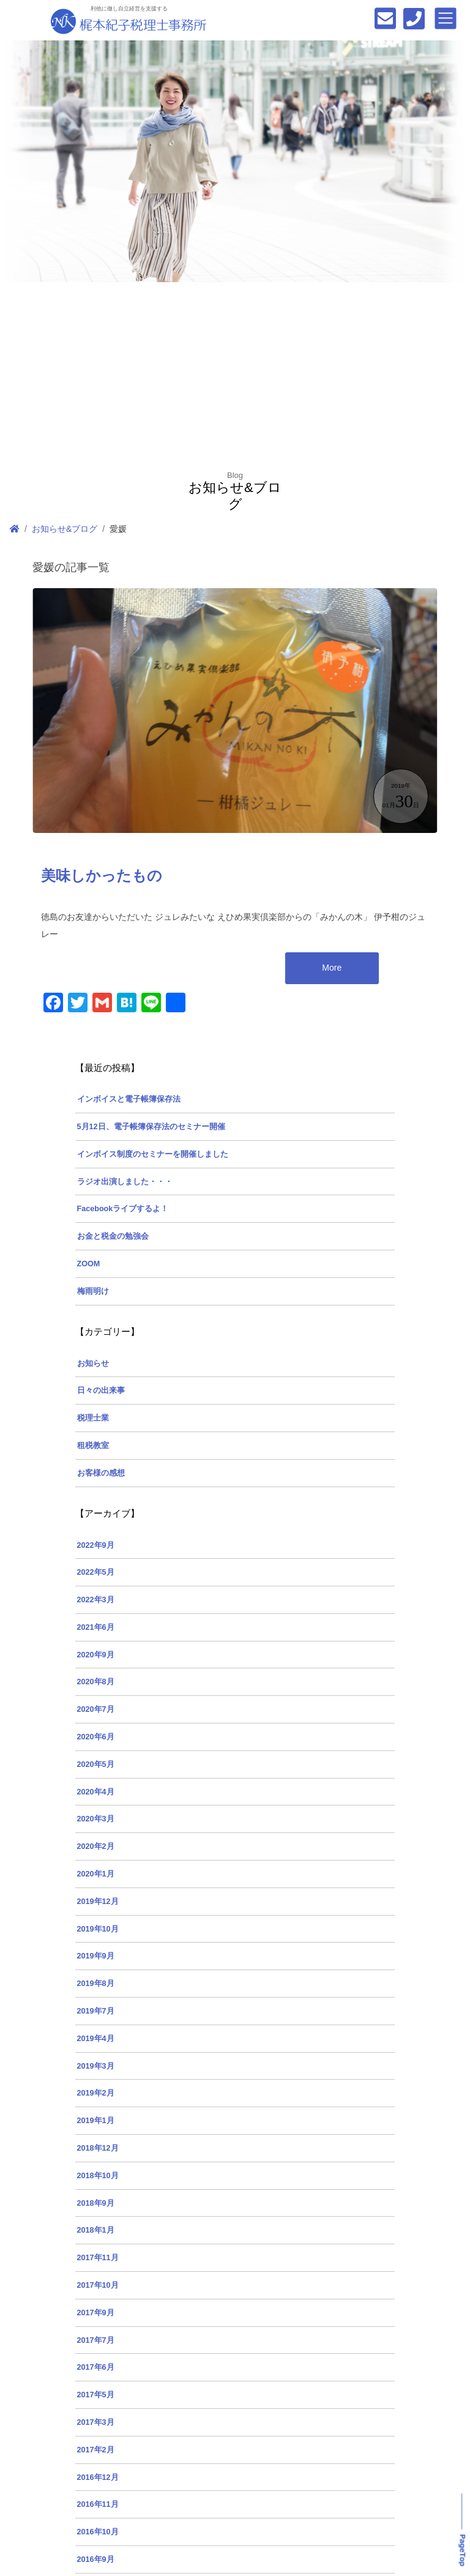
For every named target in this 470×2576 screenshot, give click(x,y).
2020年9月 (95, 1655)
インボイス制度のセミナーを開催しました (152, 1154)
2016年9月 (95, 2559)
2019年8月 (95, 1983)
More (331, 968)
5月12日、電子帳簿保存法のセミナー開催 (151, 1126)
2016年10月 (98, 2532)
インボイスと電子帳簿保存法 (129, 1099)
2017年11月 (98, 2257)
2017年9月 (95, 2313)
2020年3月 (95, 1819)
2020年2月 (95, 1846)
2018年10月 (98, 2175)
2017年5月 (95, 2395)
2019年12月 (98, 1901)
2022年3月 (95, 1600)
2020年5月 (95, 1764)
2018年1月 (95, 2230)
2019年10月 (98, 1929)
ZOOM (88, 1264)
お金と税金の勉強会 (113, 1236)
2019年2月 (95, 2093)
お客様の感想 (101, 1473)
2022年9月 (95, 1545)
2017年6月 (95, 2367)
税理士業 (93, 1418)
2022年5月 (95, 1572)
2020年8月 (95, 1682)
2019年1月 (95, 2120)
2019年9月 (95, 1956)
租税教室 (93, 1445)
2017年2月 (95, 2450)
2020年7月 (95, 1709)
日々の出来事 (101, 1390)
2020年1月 (95, 1874)
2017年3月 (95, 2422)
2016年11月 (98, 2504)
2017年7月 (95, 2340)
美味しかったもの (101, 876)
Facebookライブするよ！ (123, 1208)
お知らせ (93, 1363)
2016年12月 (98, 2477)
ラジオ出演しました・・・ (125, 1182)
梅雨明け (93, 1291)
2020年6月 (95, 1737)
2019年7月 (95, 2011)
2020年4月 (95, 1792)
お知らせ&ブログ (64, 529)
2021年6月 (95, 1627)
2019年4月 (95, 2038)
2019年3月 (95, 2066)
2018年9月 (95, 2203)
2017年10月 (98, 2285)
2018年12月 (98, 2148)
